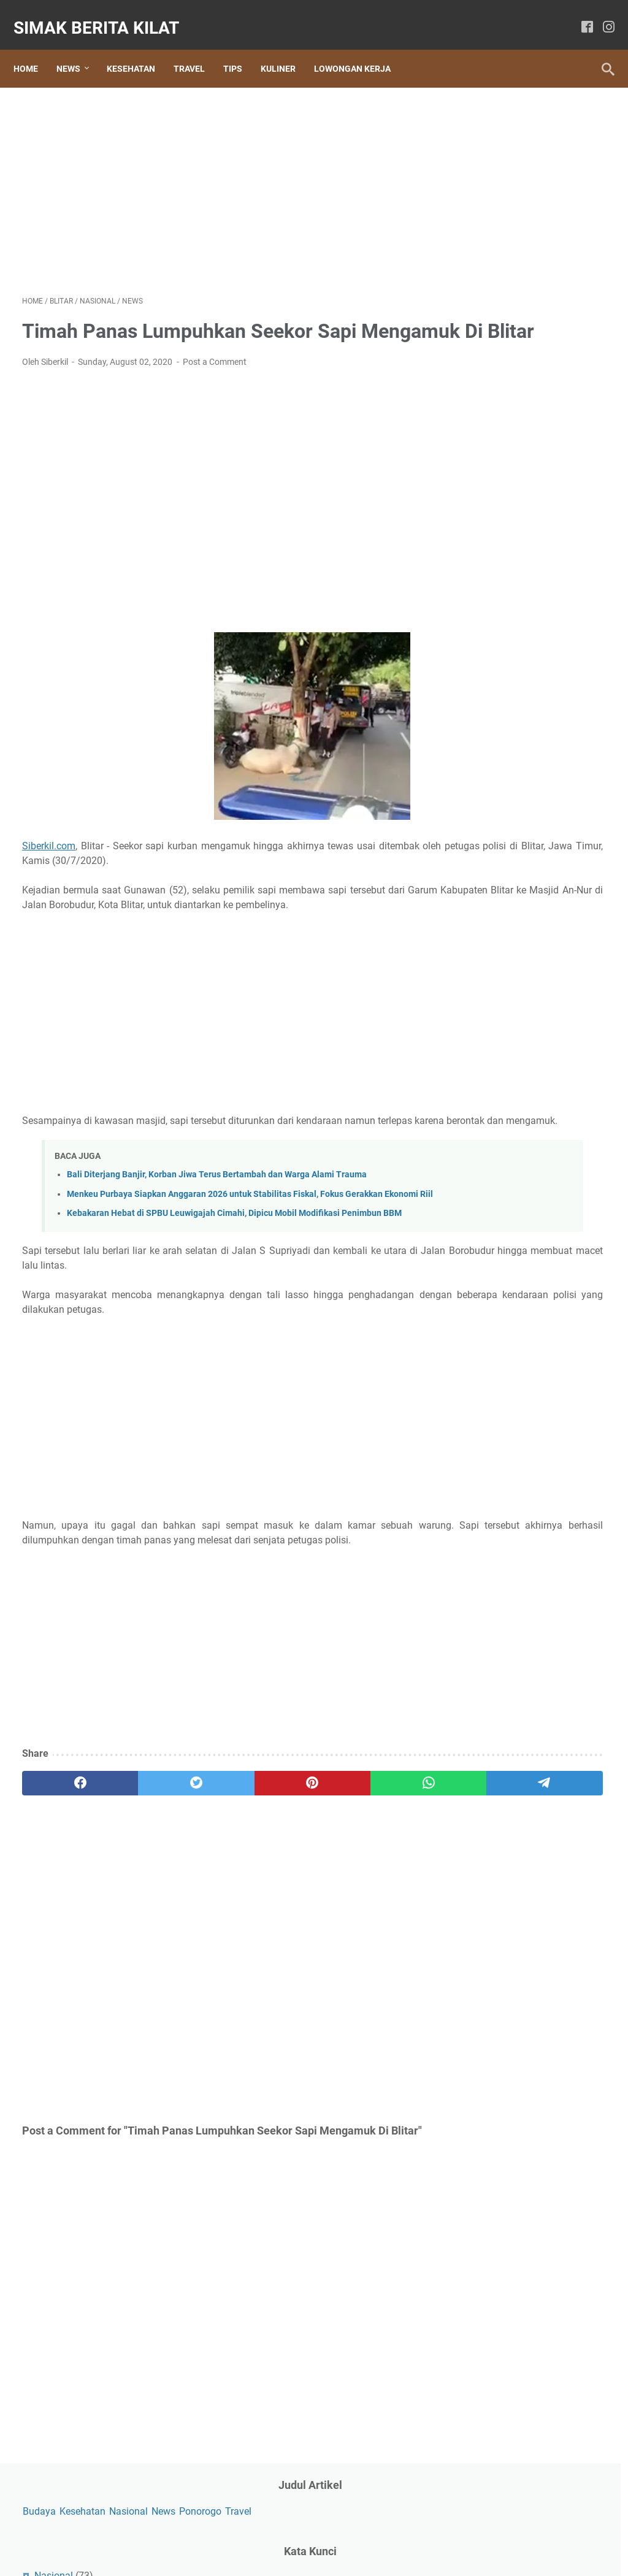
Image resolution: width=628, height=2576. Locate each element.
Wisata (483, 332)
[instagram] (600, 15)
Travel (197, 48)
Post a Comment (215, 379)
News (77, 48)
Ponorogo (505, 142)
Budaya (472, 124)
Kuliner (286, 48)
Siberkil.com (48, 863)
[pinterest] (217, 1871)
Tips (241, 48)
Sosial (481, 269)
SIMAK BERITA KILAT (105, 14)
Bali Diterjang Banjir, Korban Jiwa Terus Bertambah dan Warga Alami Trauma (217, 1222)
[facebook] (578, 15)
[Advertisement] (217, 175)
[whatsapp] (295, 1871)
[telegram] (373, 1871)
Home (34, 48)
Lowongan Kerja (361, 48)
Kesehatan (139, 48)
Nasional (562, 124)
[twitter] (139, 1871)
